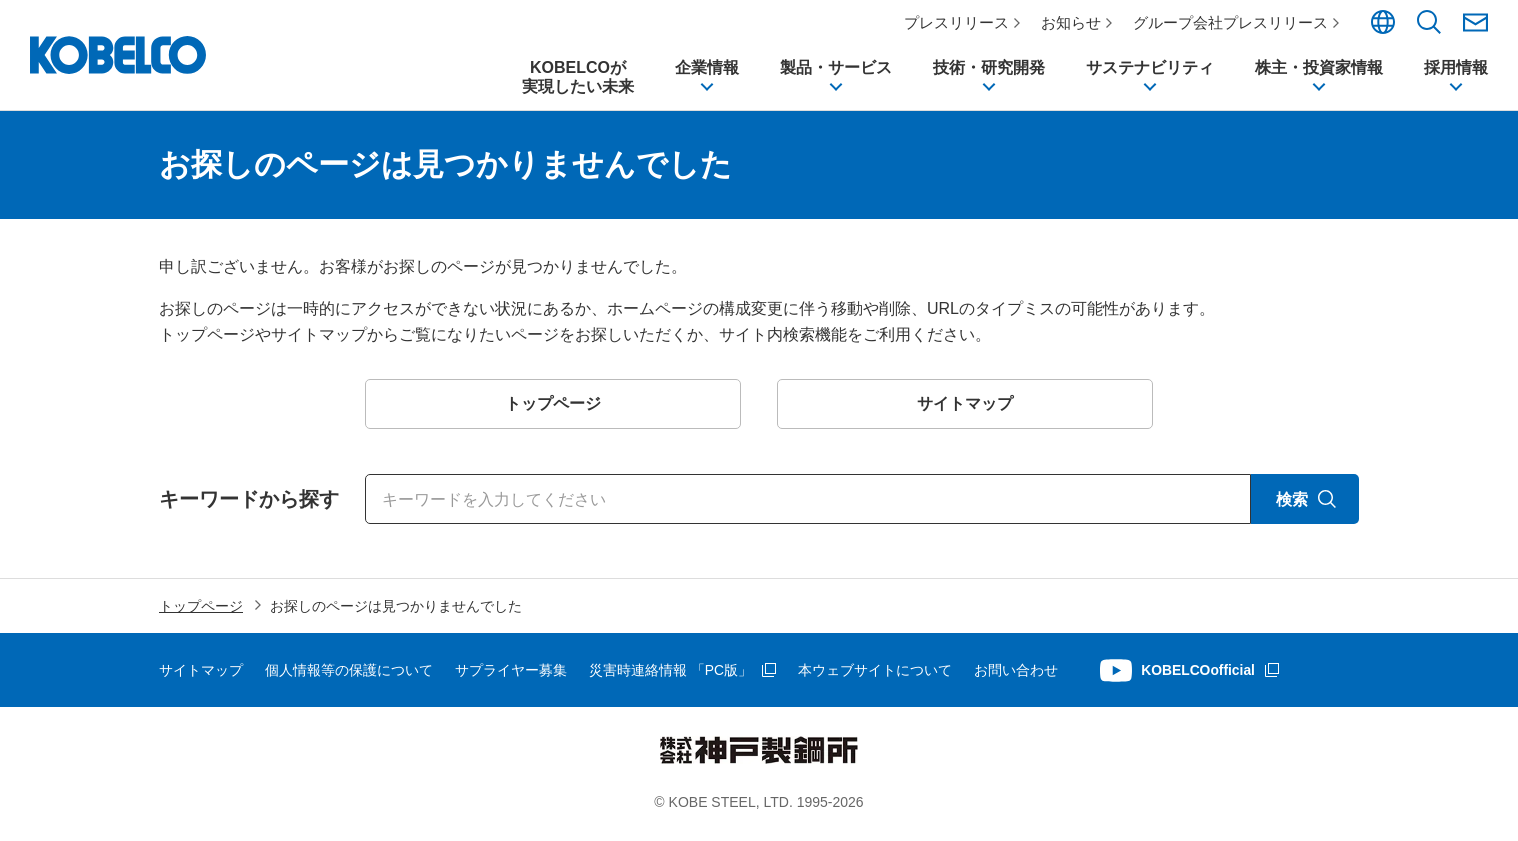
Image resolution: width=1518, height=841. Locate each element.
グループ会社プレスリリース (1231, 22)
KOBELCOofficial (1199, 678)
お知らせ (1072, 22)
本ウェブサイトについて (875, 678)
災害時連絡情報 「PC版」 (670, 678)
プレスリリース (957, 22)
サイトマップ (201, 678)
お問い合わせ (1016, 678)
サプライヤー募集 (511, 678)
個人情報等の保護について (349, 678)
